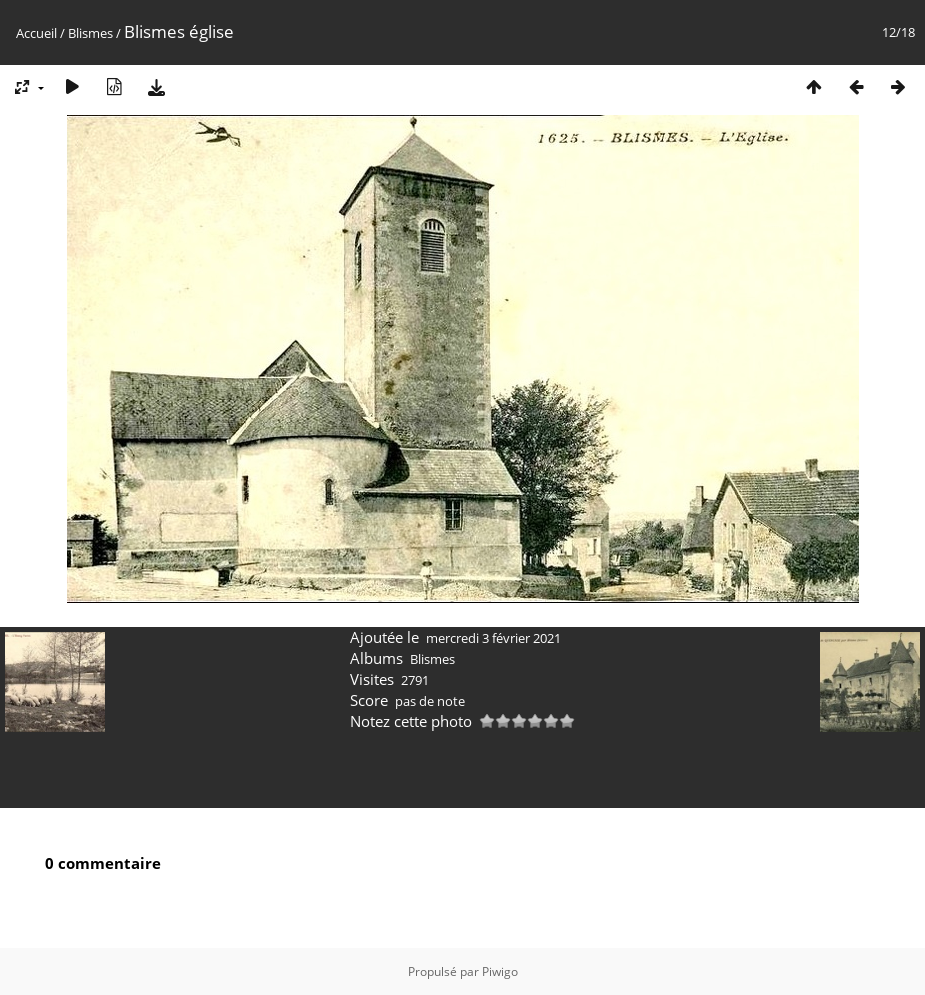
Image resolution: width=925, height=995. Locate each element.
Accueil (36, 33)
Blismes (90, 33)
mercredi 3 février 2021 (493, 638)
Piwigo (500, 971)
